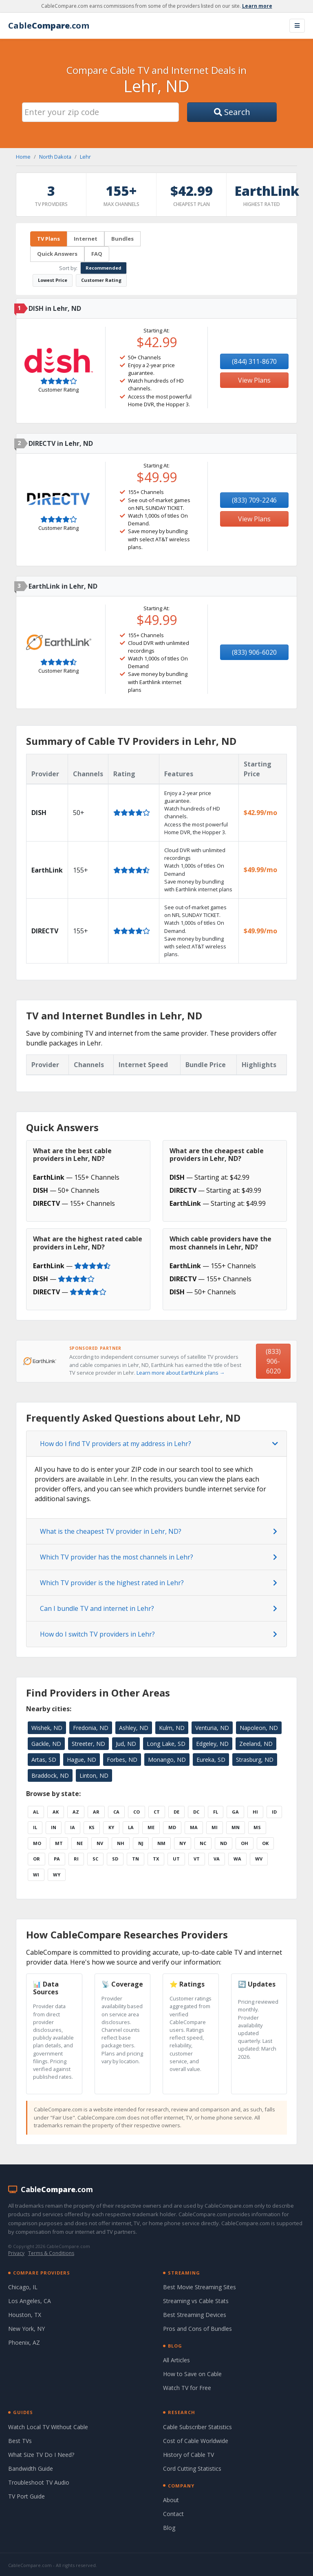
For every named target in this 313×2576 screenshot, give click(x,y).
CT (157, 1812)
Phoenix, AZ (24, 2342)
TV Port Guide (26, 2496)
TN (135, 1859)
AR (96, 1812)
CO (136, 1812)
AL (36, 1812)
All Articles (176, 2360)
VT (197, 1859)
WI (36, 1875)
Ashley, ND (133, 1728)
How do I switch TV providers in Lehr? (97, 1634)
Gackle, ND (46, 1744)
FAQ (96, 253)
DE (176, 1812)
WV (258, 1859)
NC (203, 1843)
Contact (173, 2514)
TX (156, 1859)
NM (161, 1843)
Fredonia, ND (90, 1728)
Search (232, 111)
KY (111, 1827)
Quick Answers (57, 253)
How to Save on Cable (192, 2374)
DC (196, 1812)
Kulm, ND (172, 1728)
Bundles (122, 238)
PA (57, 1859)
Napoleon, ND (259, 1728)
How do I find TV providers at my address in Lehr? (115, 1443)
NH (120, 1843)
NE (80, 1843)
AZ (76, 1812)
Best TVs (20, 2441)
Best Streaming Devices (194, 2315)
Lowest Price (52, 280)
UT (176, 1859)
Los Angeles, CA (29, 2301)
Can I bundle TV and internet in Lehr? (97, 1608)
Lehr (85, 156)
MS (257, 1827)
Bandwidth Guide (30, 2468)
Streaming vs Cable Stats (196, 2301)
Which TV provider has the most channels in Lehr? (116, 1557)
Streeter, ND (88, 1744)
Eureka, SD (210, 1759)
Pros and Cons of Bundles (197, 2328)
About (171, 2500)
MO (37, 1843)
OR (36, 1859)
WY (56, 1875)
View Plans (254, 380)
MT (59, 1843)
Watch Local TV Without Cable (48, 2427)
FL (215, 1812)
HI (255, 1812)
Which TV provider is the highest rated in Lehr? (112, 1582)
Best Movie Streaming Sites (199, 2287)
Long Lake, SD (166, 1744)
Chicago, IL (22, 2287)
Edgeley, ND (212, 1744)
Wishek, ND (46, 1728)
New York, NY (26, 2328)
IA (72, 1827)
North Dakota (55, 156)
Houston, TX (24, 2315)
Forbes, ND (122, 1759)
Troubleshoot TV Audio (38, 2482)
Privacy (16, 2253)
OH (244, 1843)
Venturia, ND (212, 1728)
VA (217, 1859)
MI (215, 1827)
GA (235, 1812)
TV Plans (48, 238)
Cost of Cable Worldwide (195, 2441)
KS (92, 1827)
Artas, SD (43, 1759)
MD (172, 1827)
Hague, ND (81, 1759)
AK (56, 1812)
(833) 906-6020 (254, 652)
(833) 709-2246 (254, 500)
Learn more (257, 5)
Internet (85, 238)
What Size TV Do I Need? (41, 2455)
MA (194, 1827)
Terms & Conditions (51, 2253)
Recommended (103, 268)
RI (76, 1859)
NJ (140, 1843)
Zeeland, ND (256, 1744)
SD (115, 1859)
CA (116, 1812)
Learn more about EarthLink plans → (181, 1372)
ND (223, 1843)
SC (95, 1859)
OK (265, 1843)
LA (131, 1827)
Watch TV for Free (187, 2388)
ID (274, 1812)
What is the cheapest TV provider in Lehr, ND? (110, 1531)
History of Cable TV (188, 2455)
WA (237, 1859)
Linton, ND (93, 1775)
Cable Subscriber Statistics (197, 2427)
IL (35, 1827)
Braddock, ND (50, 1775)
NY (182, 1843)
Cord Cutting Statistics (192, 2468)
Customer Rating (101, 280)
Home (23, 156)
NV (100, 1843)
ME (151, 1827)
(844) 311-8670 (254, 361)
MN (235, 1827)
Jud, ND (126, 1744)
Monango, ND (167, 1759)
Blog (169, 2528)
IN (53, 1827)
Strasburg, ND (254, 1759)
